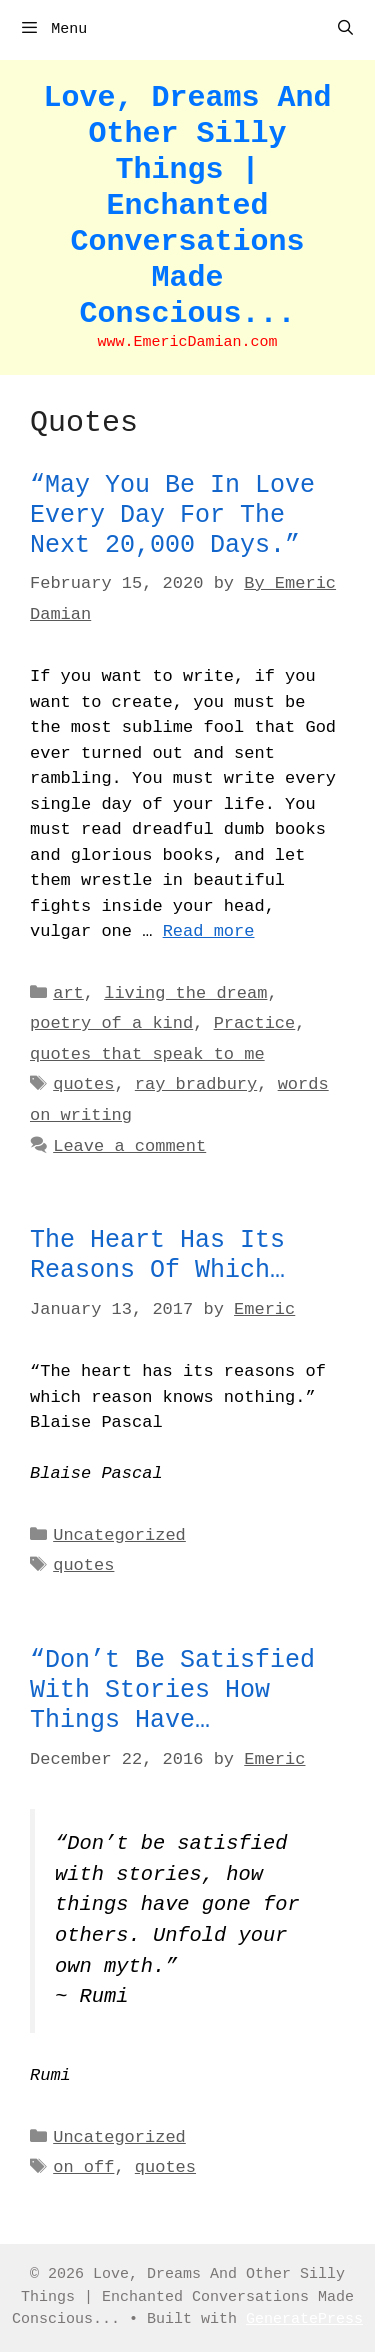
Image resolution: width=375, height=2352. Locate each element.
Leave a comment (129, 1146)
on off (83, 2167)
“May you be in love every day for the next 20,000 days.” (172, 515)
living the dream (185, 993)
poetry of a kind (111, 1023)
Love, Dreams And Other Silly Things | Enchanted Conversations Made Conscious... (187, 206)
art (68, 993)
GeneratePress (304, 2319)
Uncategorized (119, 1535)
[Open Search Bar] (345, 30)
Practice (255, 1023)
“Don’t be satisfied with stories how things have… (172, 1690)
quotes (83, 1084)
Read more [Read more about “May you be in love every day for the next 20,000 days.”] (209, 931)
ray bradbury (196, 1084)
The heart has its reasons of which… (157, 1255)
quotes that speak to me (147, 1054)
